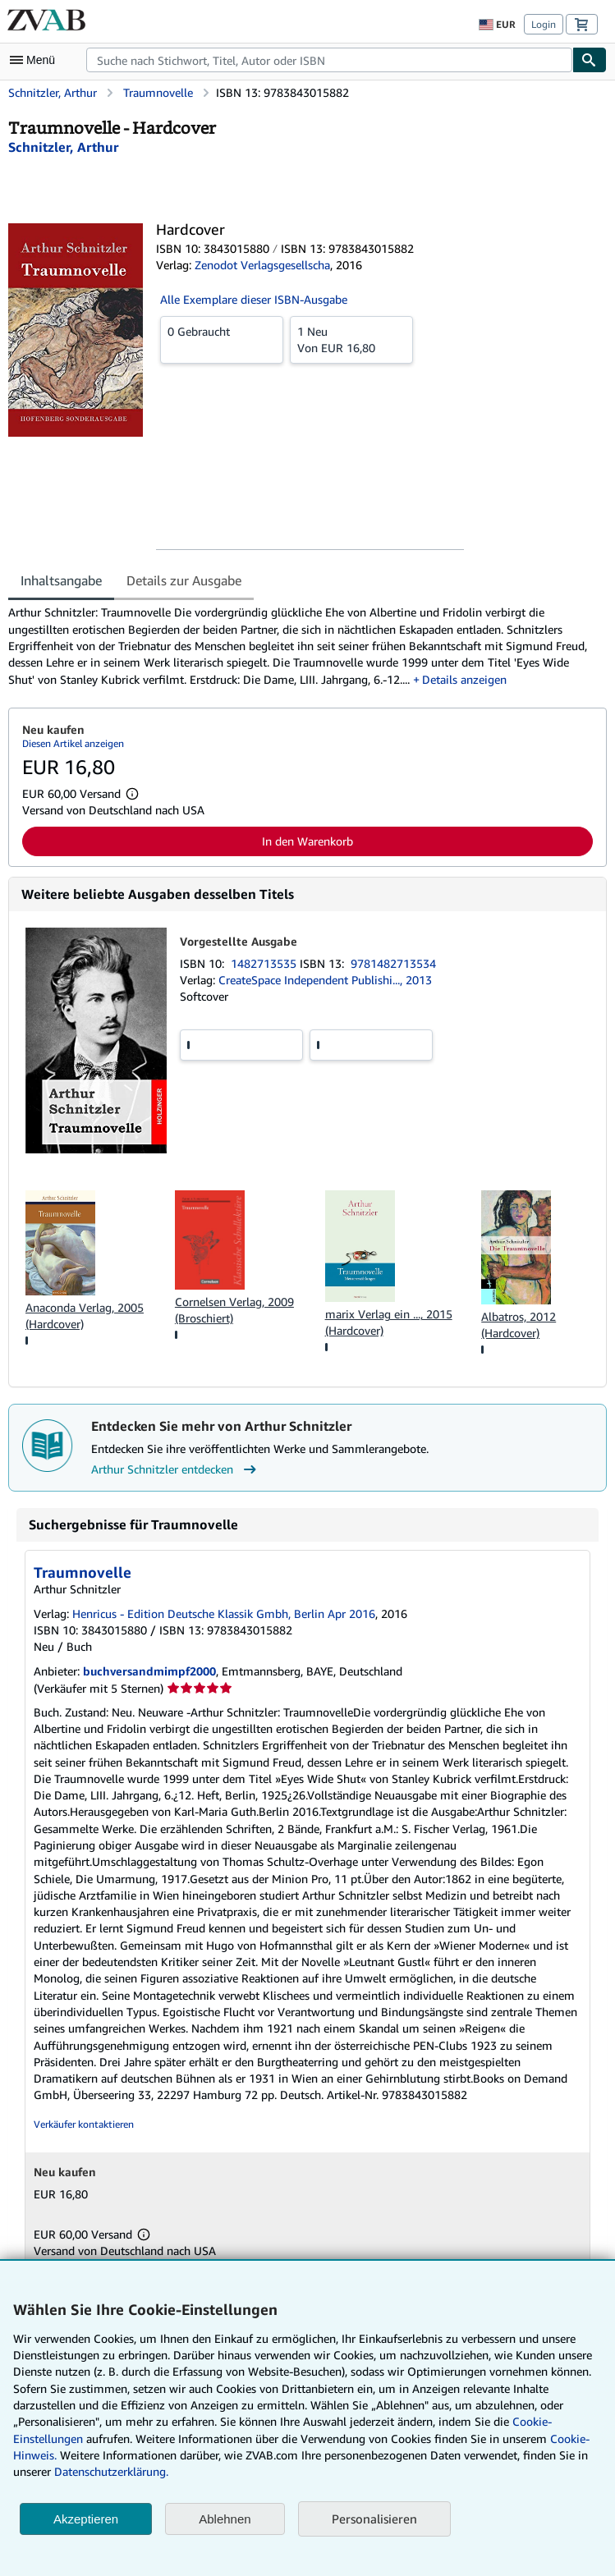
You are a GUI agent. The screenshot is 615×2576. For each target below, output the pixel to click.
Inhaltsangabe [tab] (61, 580)
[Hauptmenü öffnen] (36, 60)
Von (351, 339)
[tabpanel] (301, 645)
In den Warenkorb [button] (307, 841)
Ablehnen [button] (224, 2519)
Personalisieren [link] (374, 2518)
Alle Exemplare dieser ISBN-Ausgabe (253, 299)
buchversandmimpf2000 (149, 1671)
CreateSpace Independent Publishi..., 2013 (325, 980)
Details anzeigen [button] (464, 679)
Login (543, 24)
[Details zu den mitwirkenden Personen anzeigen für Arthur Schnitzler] (63, 147)
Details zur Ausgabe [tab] (183, 580)
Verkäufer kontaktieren (84, 2124)
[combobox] (329, 60)
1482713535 (265, 963)
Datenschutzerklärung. (111, 2471)
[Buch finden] (589, 60)
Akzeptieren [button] (85, 2519)
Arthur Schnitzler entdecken (175, 1469)
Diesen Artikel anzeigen (73, 743)
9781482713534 (393, 963)
